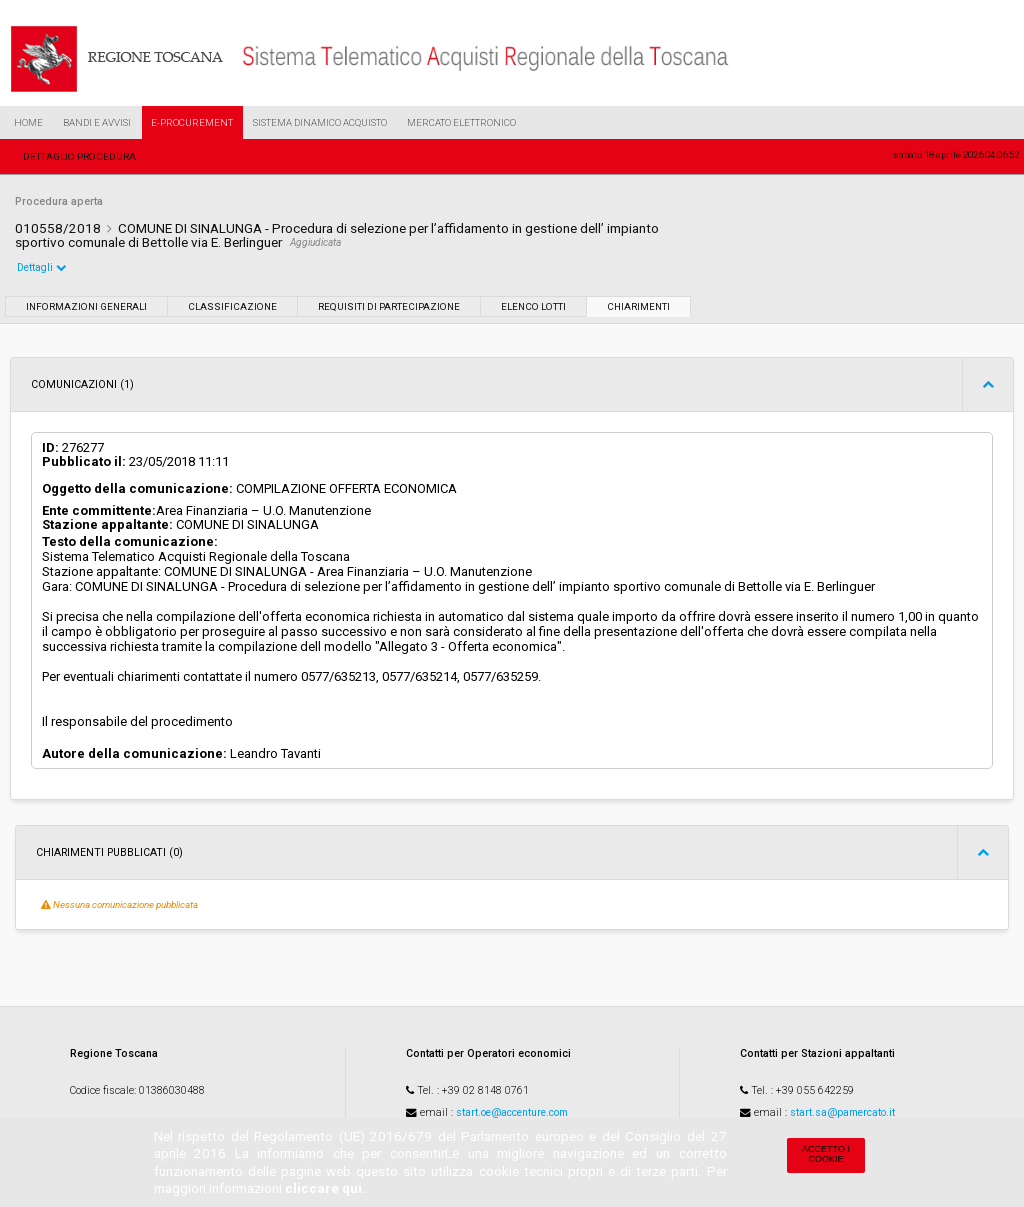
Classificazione (232, 306)
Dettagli (42, 267)
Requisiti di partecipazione (389, 306)
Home (28, 122)
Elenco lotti (533, 306)
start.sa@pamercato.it (842, 1112)
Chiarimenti (638, 306)
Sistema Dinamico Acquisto (320, 122)
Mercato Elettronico (461, 122)
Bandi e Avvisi (97, 122)
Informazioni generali (86, 306)
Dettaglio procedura (79, 156)
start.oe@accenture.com (512, 1112)
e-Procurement (192, 122)
